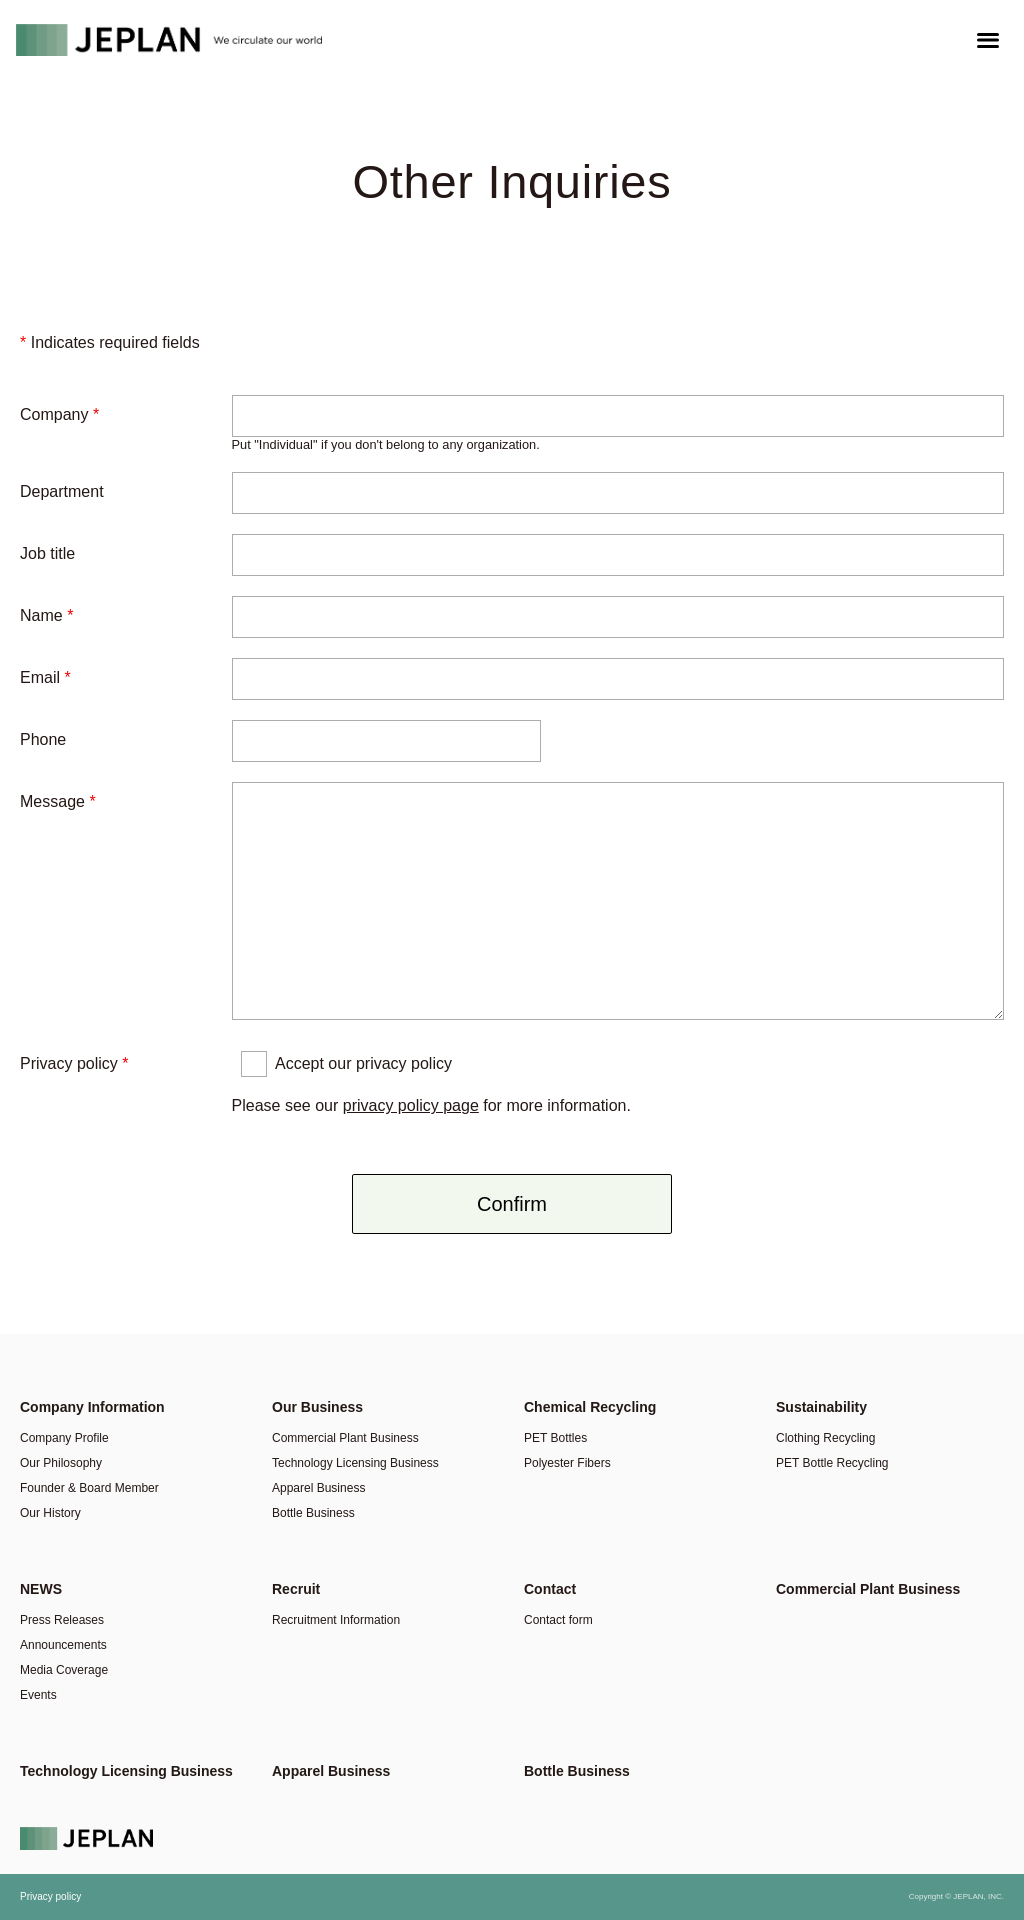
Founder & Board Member (89, 1488)
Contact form (558, 1620)
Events (38, 1695)
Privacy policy (50, 1896)
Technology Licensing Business (355, 1463)
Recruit (296, 1589)
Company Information (92, 1407)
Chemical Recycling (590, 1407)
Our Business (317, 1407)
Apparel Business (318, 1488)
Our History (50, 1513)
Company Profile (64, 1438)
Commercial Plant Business (345, 1438)
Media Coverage (64, 1670)
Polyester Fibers (567, 1463)
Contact (550, 1589)
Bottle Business (313, 1513)
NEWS (41, 1589)
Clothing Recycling (825, 1438)
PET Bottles (555, 1438)
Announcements (63, 1645)
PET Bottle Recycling (832, 1463)
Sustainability (821, 1407)
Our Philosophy (61, 1463)
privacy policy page (411, 1105)
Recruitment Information (336, 1620)
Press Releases (62, 1620)
